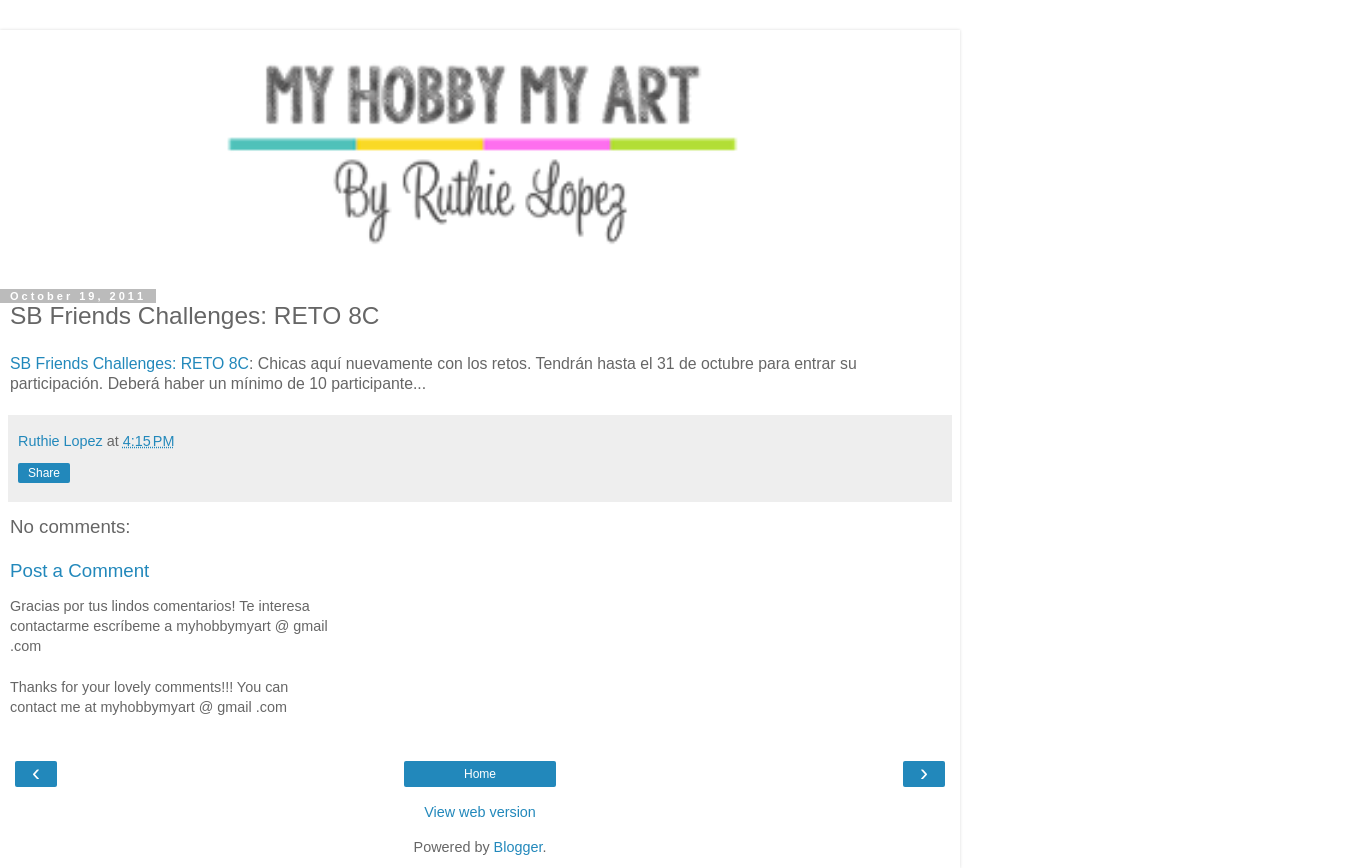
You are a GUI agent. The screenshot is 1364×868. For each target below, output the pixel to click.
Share (44, 473)
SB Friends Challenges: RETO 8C (129, 363)
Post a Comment (79, 570)
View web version (480, 812)
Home (480, 774)
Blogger (518, 847)
